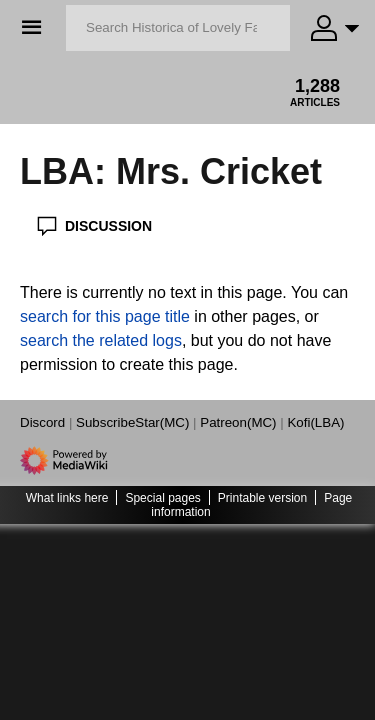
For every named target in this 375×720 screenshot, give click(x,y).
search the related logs (101, 340)
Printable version (262, 498)
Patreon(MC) (238, 422)
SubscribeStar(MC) (132, 422)
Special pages (162, 498)
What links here (67, 498)
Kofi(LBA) (315, 422)
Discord (42, 422)
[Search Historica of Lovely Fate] (178, 28)
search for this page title (105, 316)
